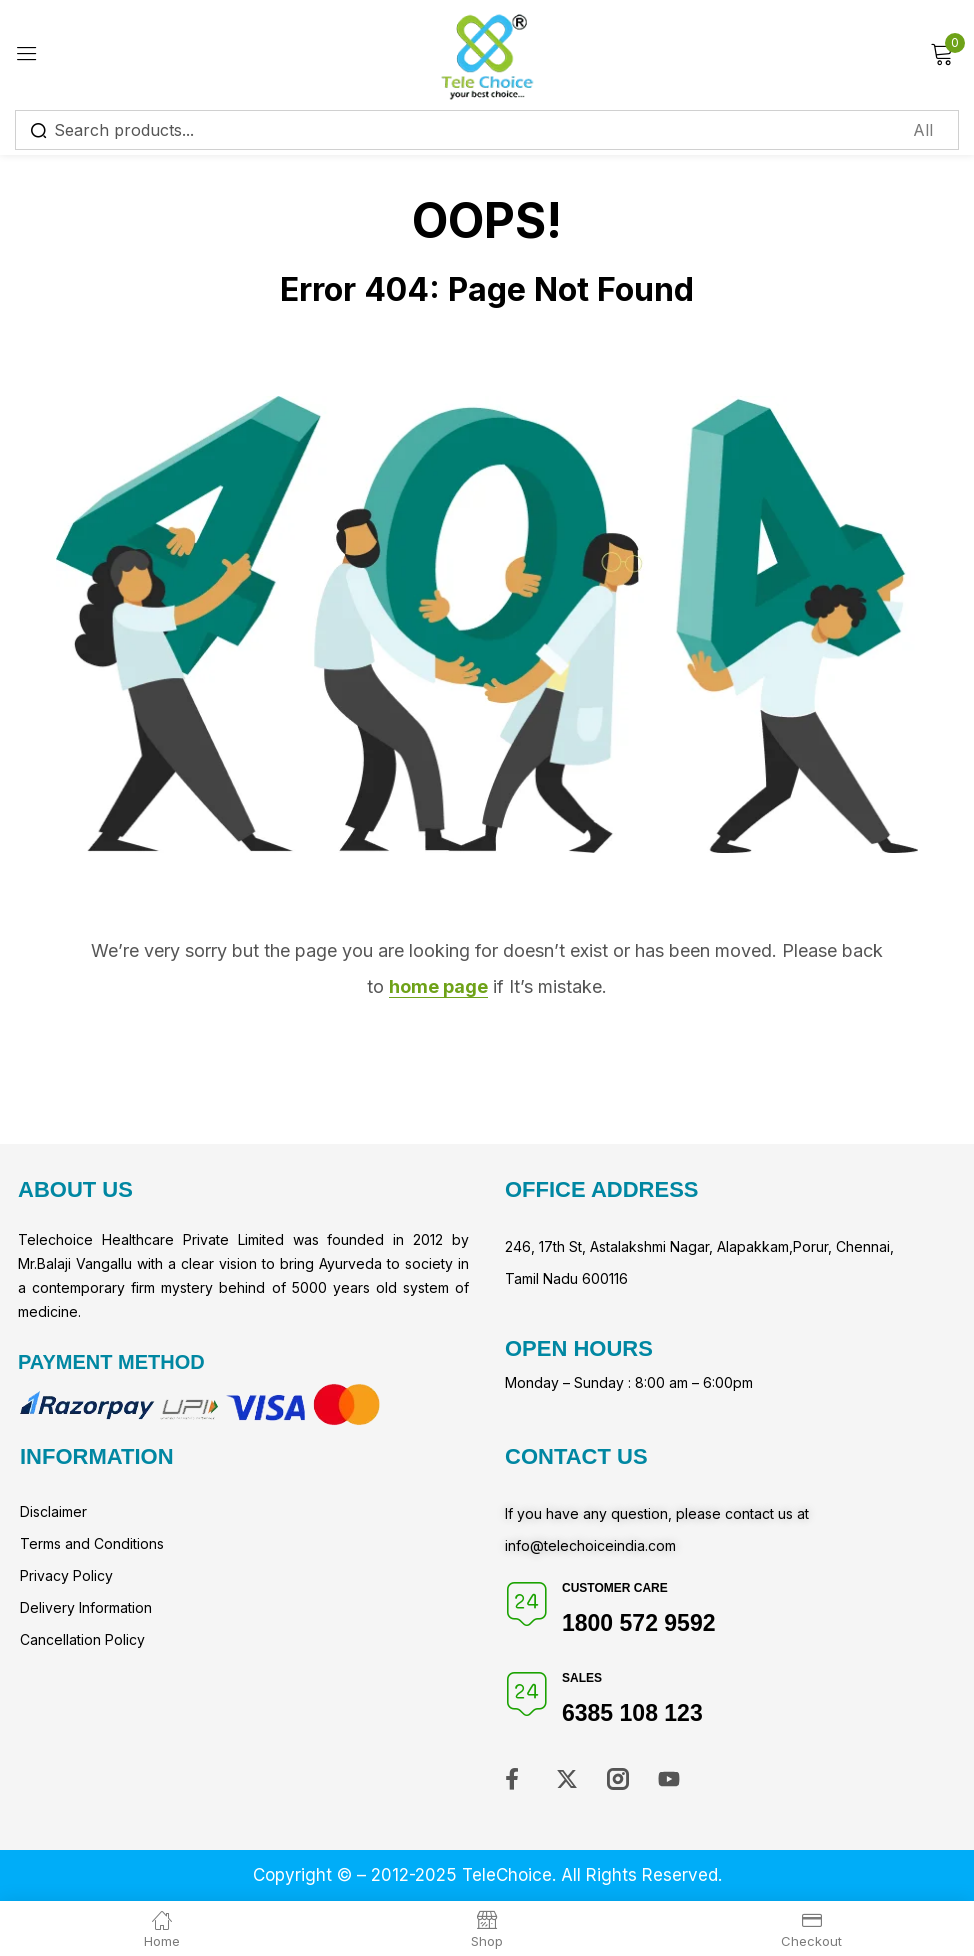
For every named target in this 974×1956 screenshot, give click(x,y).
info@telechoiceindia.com (590, 1545)
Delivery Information (86, 1607)
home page (438, 986)
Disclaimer (53, 1511)
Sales (582, 1678)
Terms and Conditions (92, 1543)
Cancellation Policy (82, 1639)
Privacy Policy (66, 1575)
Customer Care (615, 1588)
